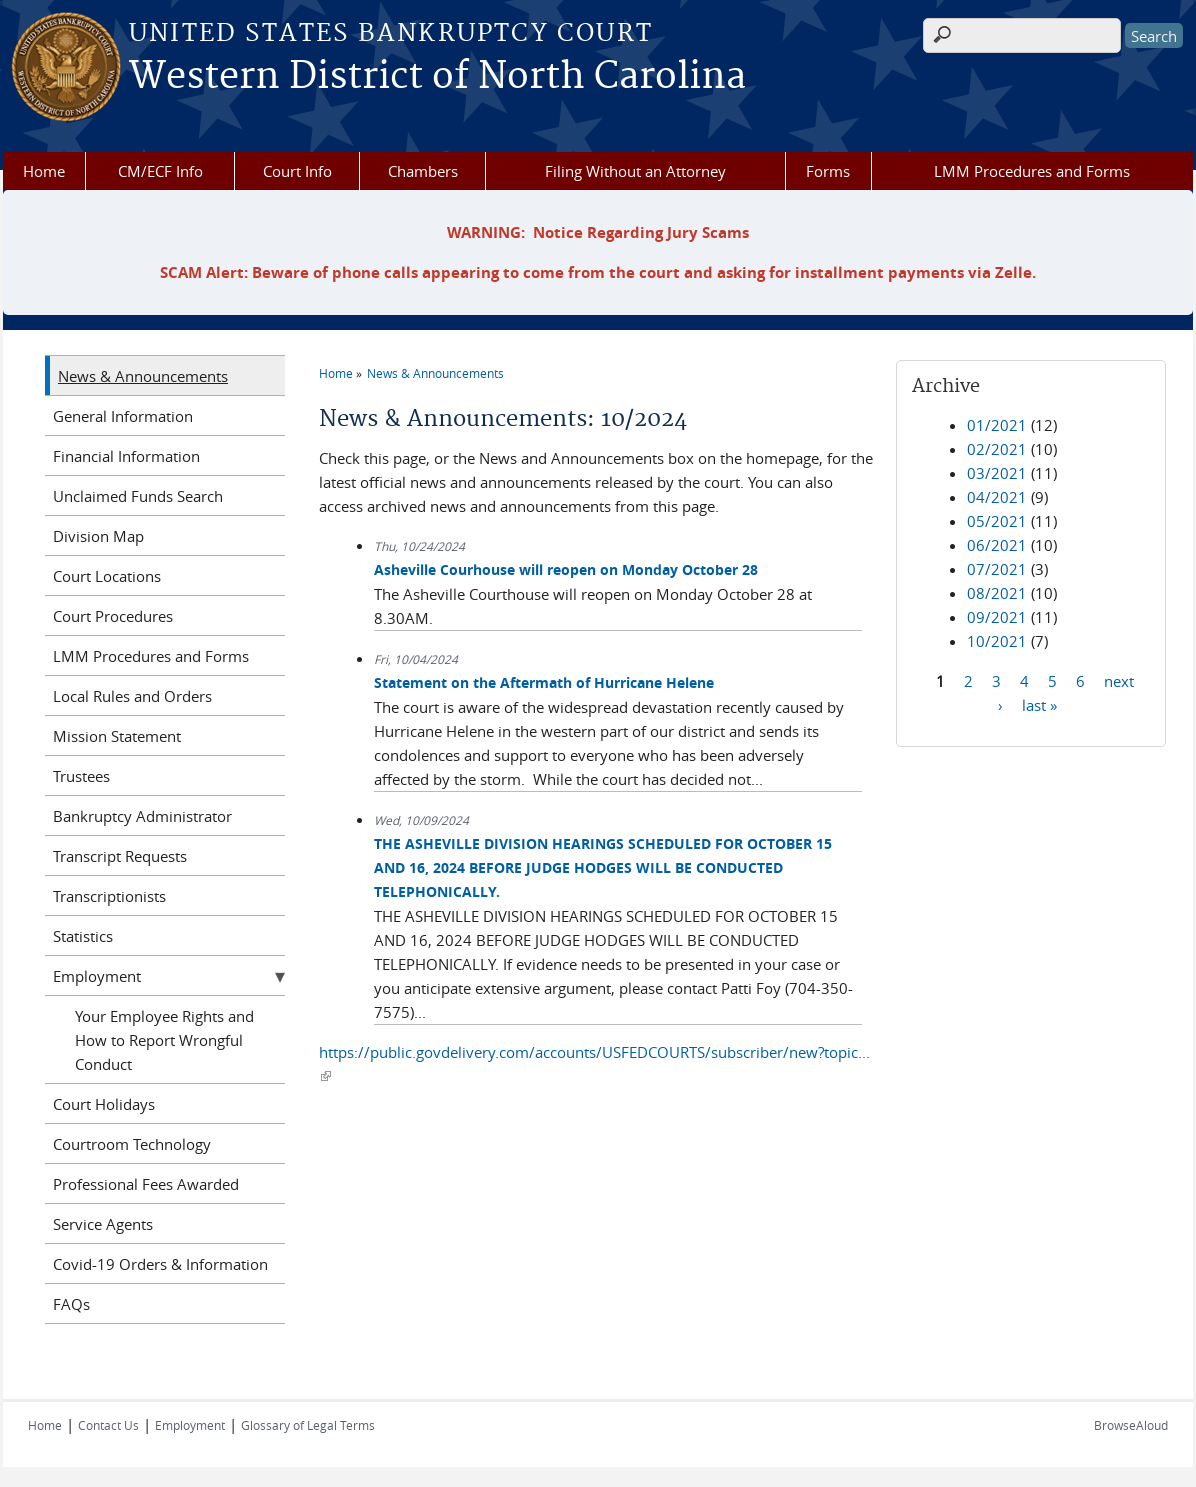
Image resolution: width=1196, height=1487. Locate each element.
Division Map (98, 536)
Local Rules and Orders (132, 696)
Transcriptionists (109, 896)
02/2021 (997, 449)
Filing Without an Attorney (635, 171)
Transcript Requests (120, 856)
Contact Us (108, 1425)
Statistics (83, 936)
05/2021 (997, 521)
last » (1039, 704)
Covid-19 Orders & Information (160, 1264)
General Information (123, 416)
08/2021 (997, 593)
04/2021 (997, 497)
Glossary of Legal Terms (308, 1425)
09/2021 (997, 617)
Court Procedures (113, 616)
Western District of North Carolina (437, 77)
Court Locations (107, 576)
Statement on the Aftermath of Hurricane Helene (544, 682)
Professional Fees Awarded (146, 1184)
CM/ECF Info (160, 171)
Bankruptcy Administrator (142, 816)
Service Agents (103, 1224)
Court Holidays (104, 1104)
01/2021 (997, 425)
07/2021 (997, 569)
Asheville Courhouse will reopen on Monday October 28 (566, 569)
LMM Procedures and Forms (1032, 171)
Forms (828, 171)
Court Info (297, 171)
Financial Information (126, 456)
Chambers (423, 171)
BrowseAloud (1131, 1425)
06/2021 (997, 545)
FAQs (71, 1304)
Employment (97, 976)
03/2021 (997, 473)
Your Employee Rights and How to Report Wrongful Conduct (164, 1040)
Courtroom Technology (132, 1144)
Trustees (81, 776)
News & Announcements (435, 373)
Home (44, 171)
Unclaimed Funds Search (138, 496)
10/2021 (997, 641)
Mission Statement (117, 736)
